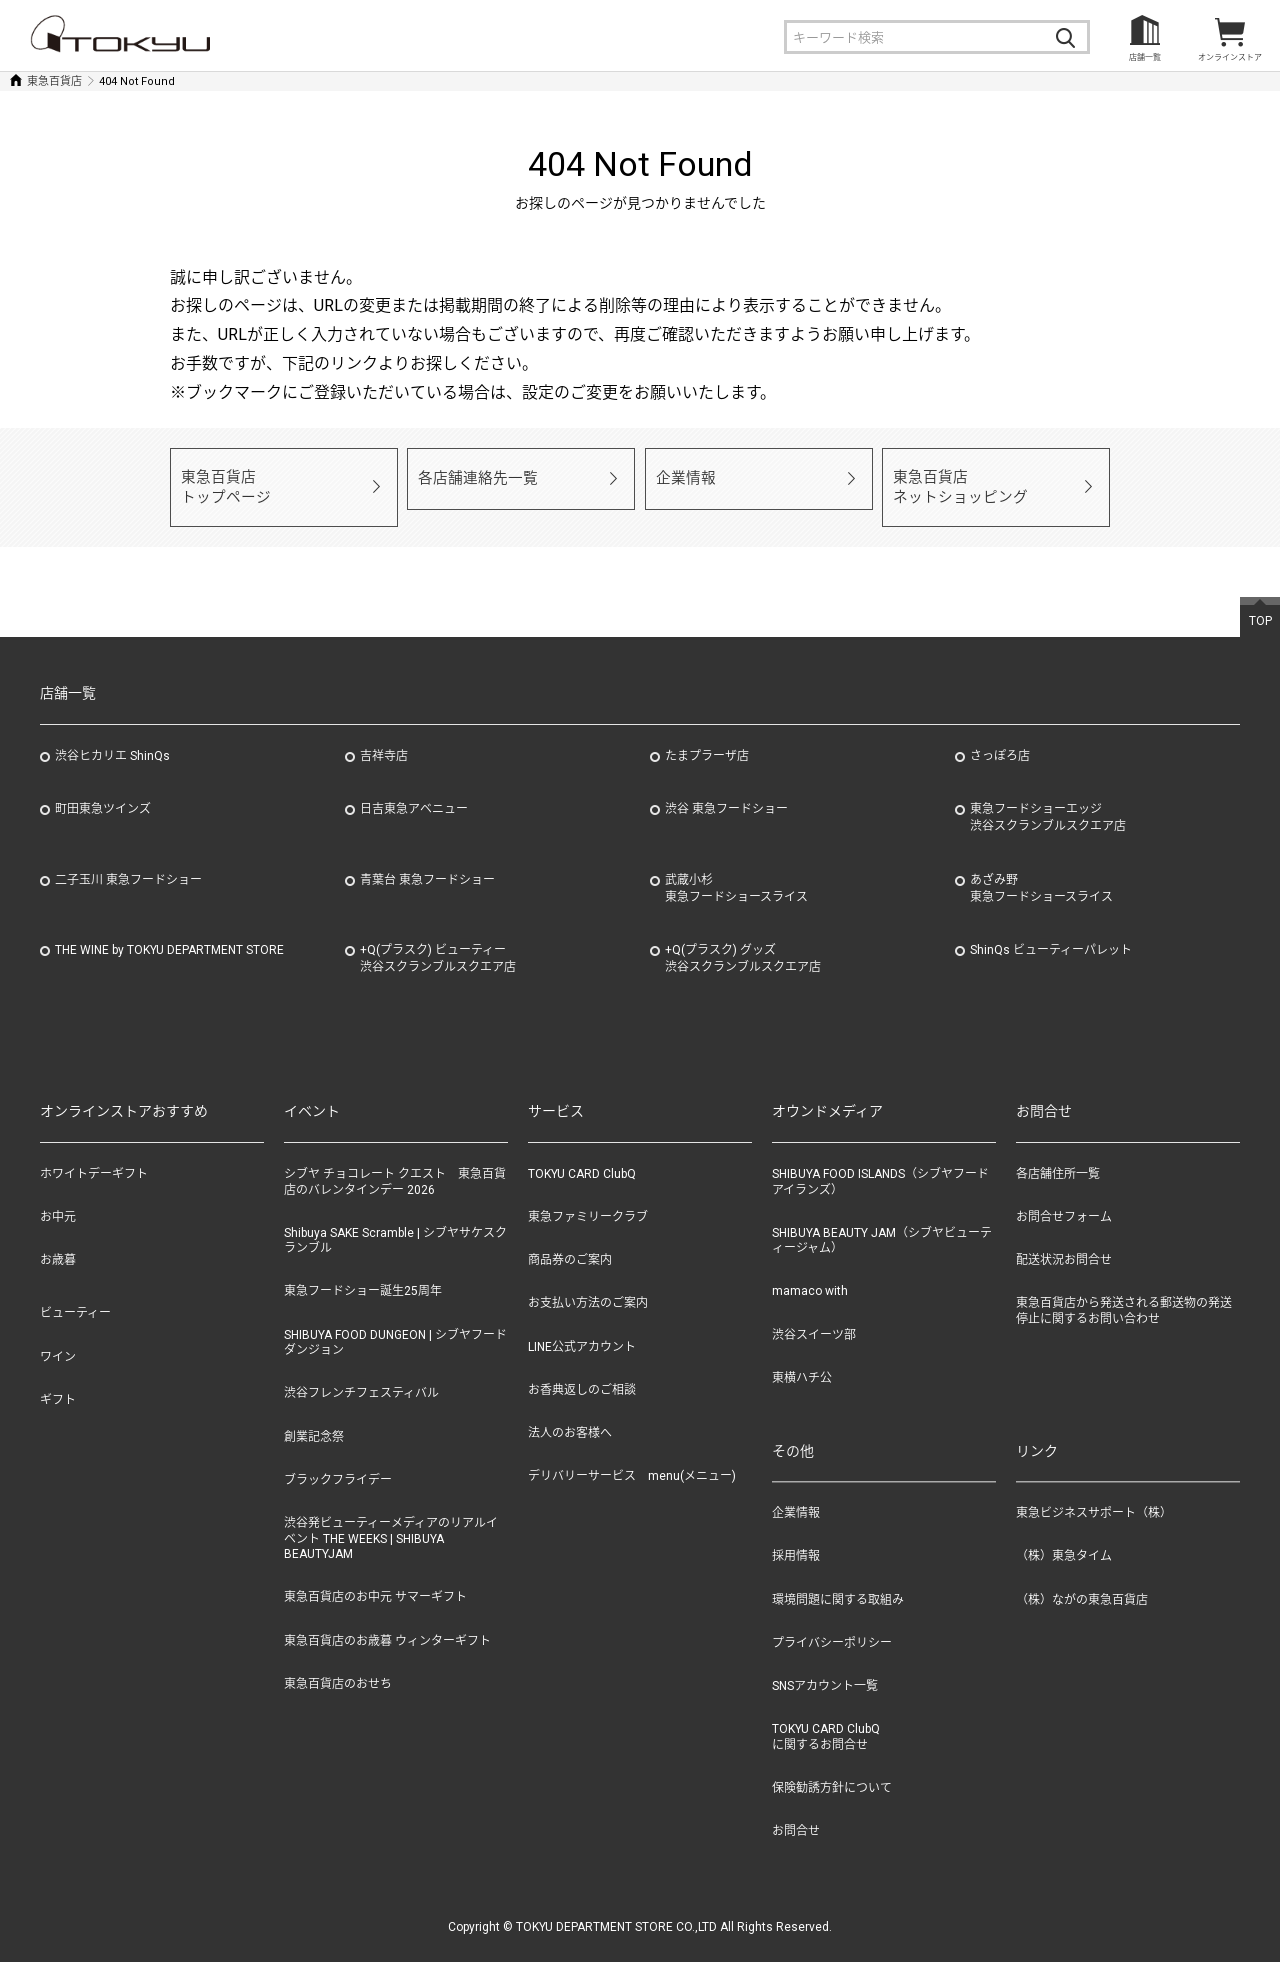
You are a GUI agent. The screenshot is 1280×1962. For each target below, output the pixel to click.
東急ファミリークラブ (588, 1196)
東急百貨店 (54, 81)
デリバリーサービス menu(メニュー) (632, 1455)
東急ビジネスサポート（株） (1094, 1492)
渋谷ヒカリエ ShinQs (112, 735)
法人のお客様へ (570, 1412)
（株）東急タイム (1064, 1535)
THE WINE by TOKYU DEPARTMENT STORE (169, 929)
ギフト (58, 1379)
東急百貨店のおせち (338, 1662)
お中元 (58, 1196)
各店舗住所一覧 (1058, 1153)
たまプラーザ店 (707, 735)
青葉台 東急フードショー (427, 859)
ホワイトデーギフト (94, 1153)
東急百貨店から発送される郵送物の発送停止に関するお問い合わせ (1124, 1290)
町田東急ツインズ (103, 788)
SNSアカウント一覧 (825, 1665)
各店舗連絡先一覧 (470, 476)
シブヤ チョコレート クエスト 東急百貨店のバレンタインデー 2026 (395, 1161)
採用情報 (796, 1535)
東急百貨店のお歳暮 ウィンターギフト (387, 1619)
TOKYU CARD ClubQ (582, 1153)
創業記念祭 (314, 1415)
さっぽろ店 (1000, 735)
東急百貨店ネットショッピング (951, 476)
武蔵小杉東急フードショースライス (736, 867)
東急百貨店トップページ (220, 476)
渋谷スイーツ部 (814, 1313)
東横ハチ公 (802, 1357)
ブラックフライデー (338, 1458)
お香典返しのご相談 (582, 1369)
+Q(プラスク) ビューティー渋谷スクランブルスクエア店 (438, 937)
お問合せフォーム (1064, 1196)
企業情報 (682, 476)
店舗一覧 (1145, 57)
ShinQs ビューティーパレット (1051, 929)
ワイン (58, 1335)
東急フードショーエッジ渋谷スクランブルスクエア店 (1048, 796)
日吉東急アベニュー (414, 788)
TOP (1260, 600)
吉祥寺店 (384, 735)
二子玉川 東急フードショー (128, 859)
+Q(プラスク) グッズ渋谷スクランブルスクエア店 (743, 937)
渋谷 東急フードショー (726, 788)
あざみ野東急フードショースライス (1041, 867)
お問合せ (796, 1810)
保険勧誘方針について (832, 1767)
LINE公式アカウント (582, 1325)
